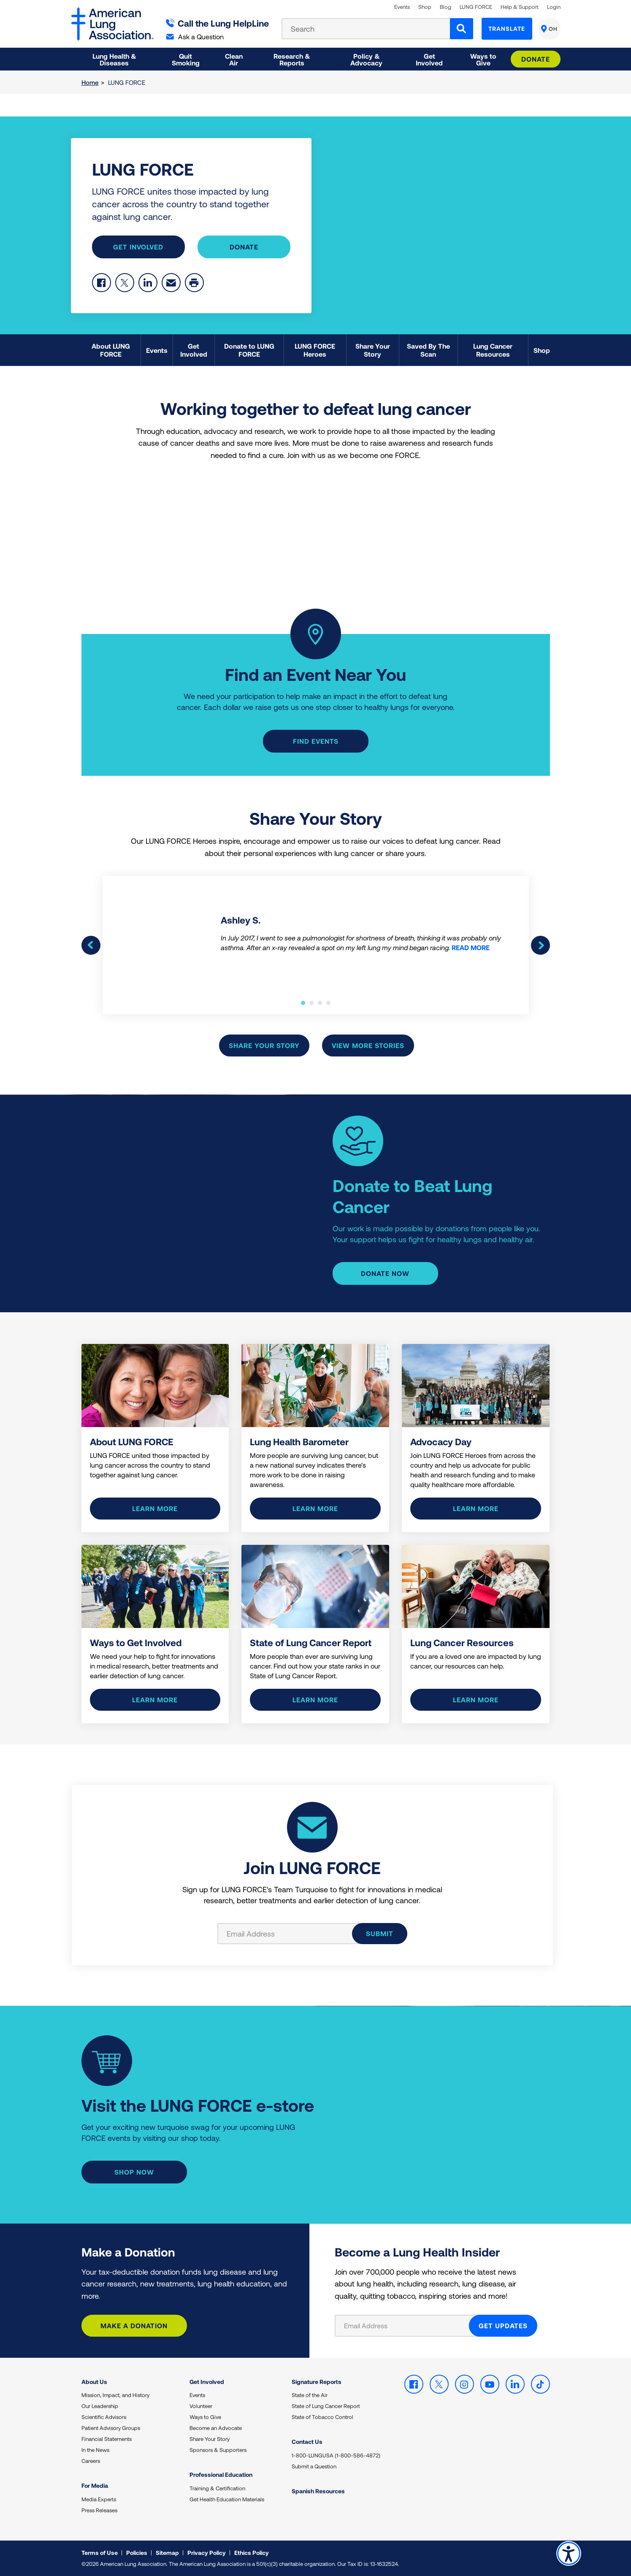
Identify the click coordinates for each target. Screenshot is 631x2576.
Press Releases (99, 2510)
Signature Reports (316, 2381)
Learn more (155, 1508)
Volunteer (201, 2406)
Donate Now (385, 1273)
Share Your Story (264, 1045)
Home (90, 82)
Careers (90, 2460)
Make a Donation (134, 2325)
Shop (424, 7)
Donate (535, 59)
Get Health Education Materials (227, 2499)
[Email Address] (407, 2326)
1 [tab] (303, 1003)
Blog (445, 7)
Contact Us (307, 2441)
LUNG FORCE (476, 7)
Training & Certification (217, 2488)
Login (554, 7)
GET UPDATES (503, 2325)
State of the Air (310, 2395)
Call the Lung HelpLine (217, 23)
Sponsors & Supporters (218, 2449)
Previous (90, 945)
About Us (94, 2381)
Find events (316, 741)
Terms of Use (99, 2552)
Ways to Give (205, 2416)
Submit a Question (314, 2466)
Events (402, 7)
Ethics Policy (251, 2552)
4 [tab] (328, 1003)
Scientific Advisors (103, 2416)
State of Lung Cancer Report (326, 2406)
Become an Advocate (216, 2427)
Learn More (315, 1508)
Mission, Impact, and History (115, 2395)
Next (540, 945)
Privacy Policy (206, 2552)
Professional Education (221, 2474)
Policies (136, 2552)
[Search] (461, 28)
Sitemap (167, 2552)
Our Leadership (99, 2406)
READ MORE (471, 947)
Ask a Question (195, 37)
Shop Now (134, 2172)
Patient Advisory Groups (110, 2427)
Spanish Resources (318, 2491)
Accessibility (568, 2553)
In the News (95, 2449)
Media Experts (98, 2499)
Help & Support (520, 7)
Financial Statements (106, 2438)
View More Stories (368, 1045)
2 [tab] (311, 1003)
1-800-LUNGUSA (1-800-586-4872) (336, 2455)
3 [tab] (320, 1003)
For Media (94, 2485)
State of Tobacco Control (322, 2416)
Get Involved (138, 247)
